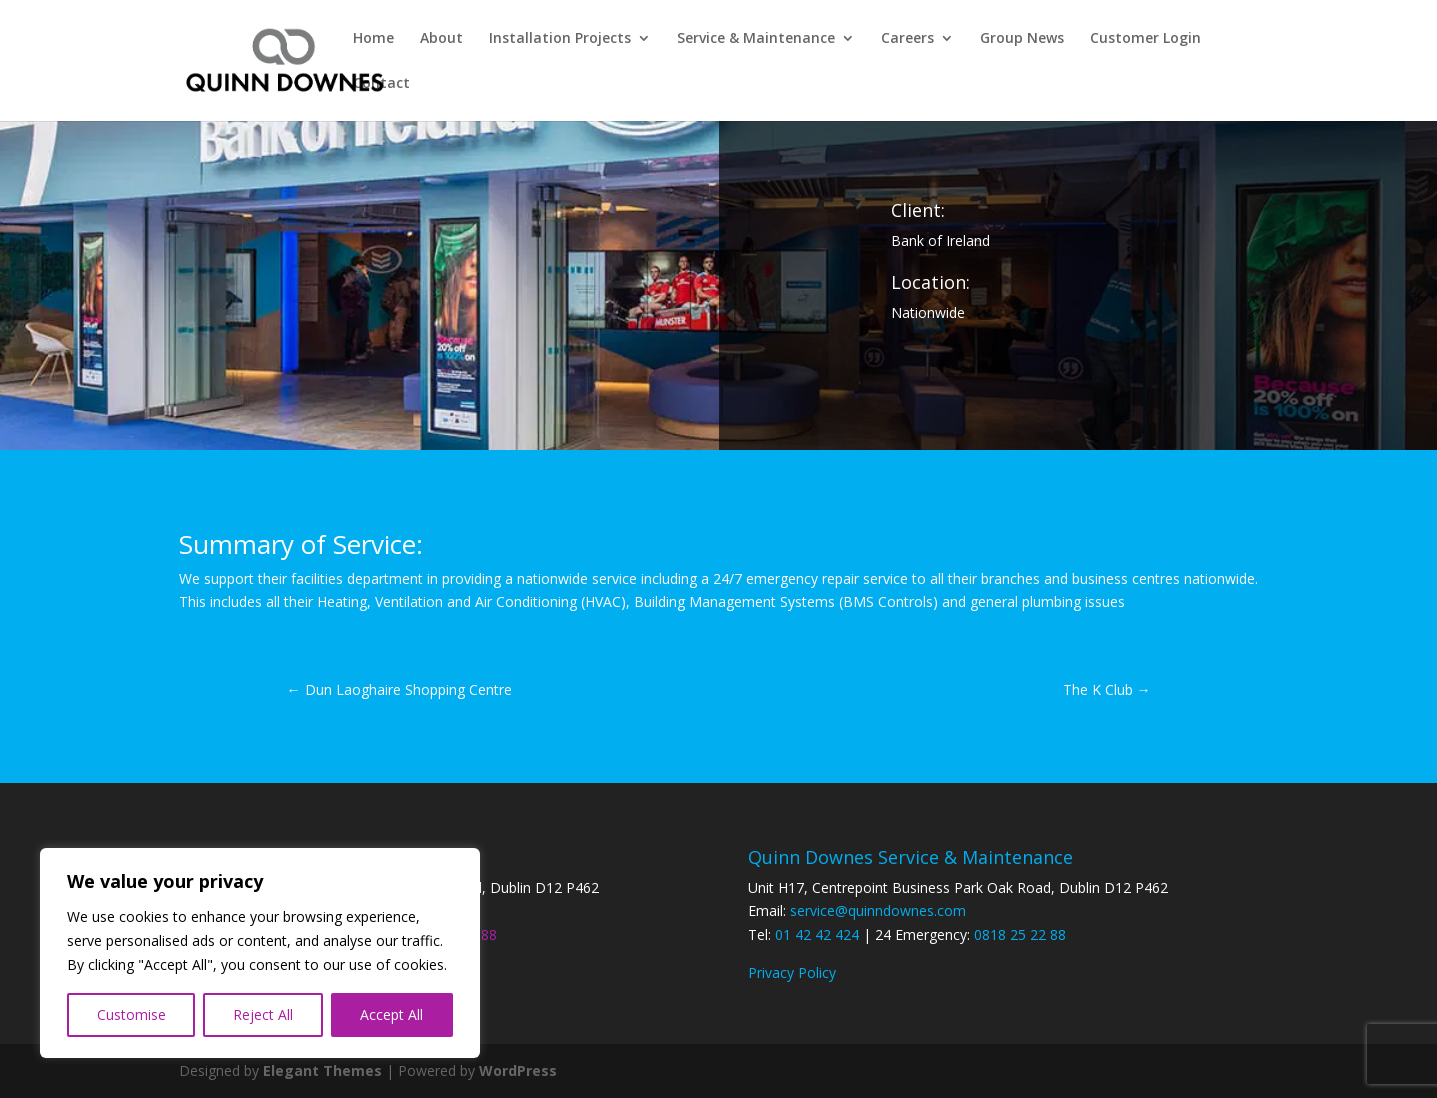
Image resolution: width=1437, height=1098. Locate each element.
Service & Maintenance (756, 39)
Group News (1022, 39)
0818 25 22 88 (1020, 934)
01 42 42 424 (817, 934)
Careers (907, 39)
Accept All (391, 1014)
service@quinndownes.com (878, 910)
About (441, 39)
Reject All (263, 1014)
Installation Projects (560, 39)
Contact (381, 84)
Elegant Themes (322, 1070)
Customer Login (1145, 39)
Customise (131, 1014)
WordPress (518, 1070)
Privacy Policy (792, 972)
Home (373, 39)
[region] (260, 953)
